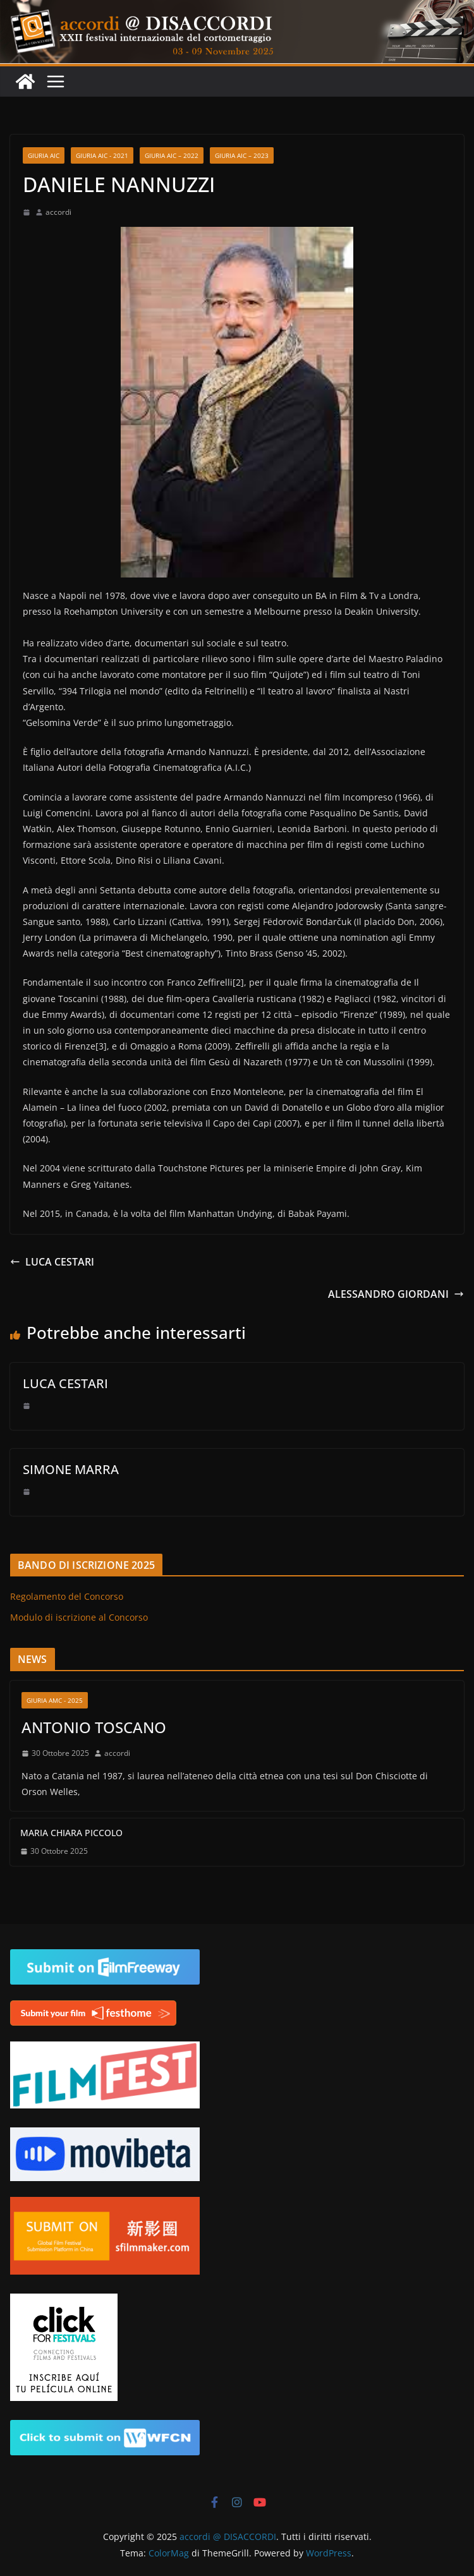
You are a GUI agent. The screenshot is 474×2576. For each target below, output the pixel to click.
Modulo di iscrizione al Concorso (79, 1617)
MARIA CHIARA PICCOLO (71, 1833)
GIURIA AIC (43, 155)
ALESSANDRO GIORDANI (396, 1294)
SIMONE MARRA (71, 1469)
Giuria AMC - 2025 (55, 1700)
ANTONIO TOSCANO (93, 1727)
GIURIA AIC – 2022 (171, 155)
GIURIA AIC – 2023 (242, 155)
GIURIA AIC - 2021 (102, 155)
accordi (58, 212)
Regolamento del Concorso (66, 1596)
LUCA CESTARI (52, 1262)
